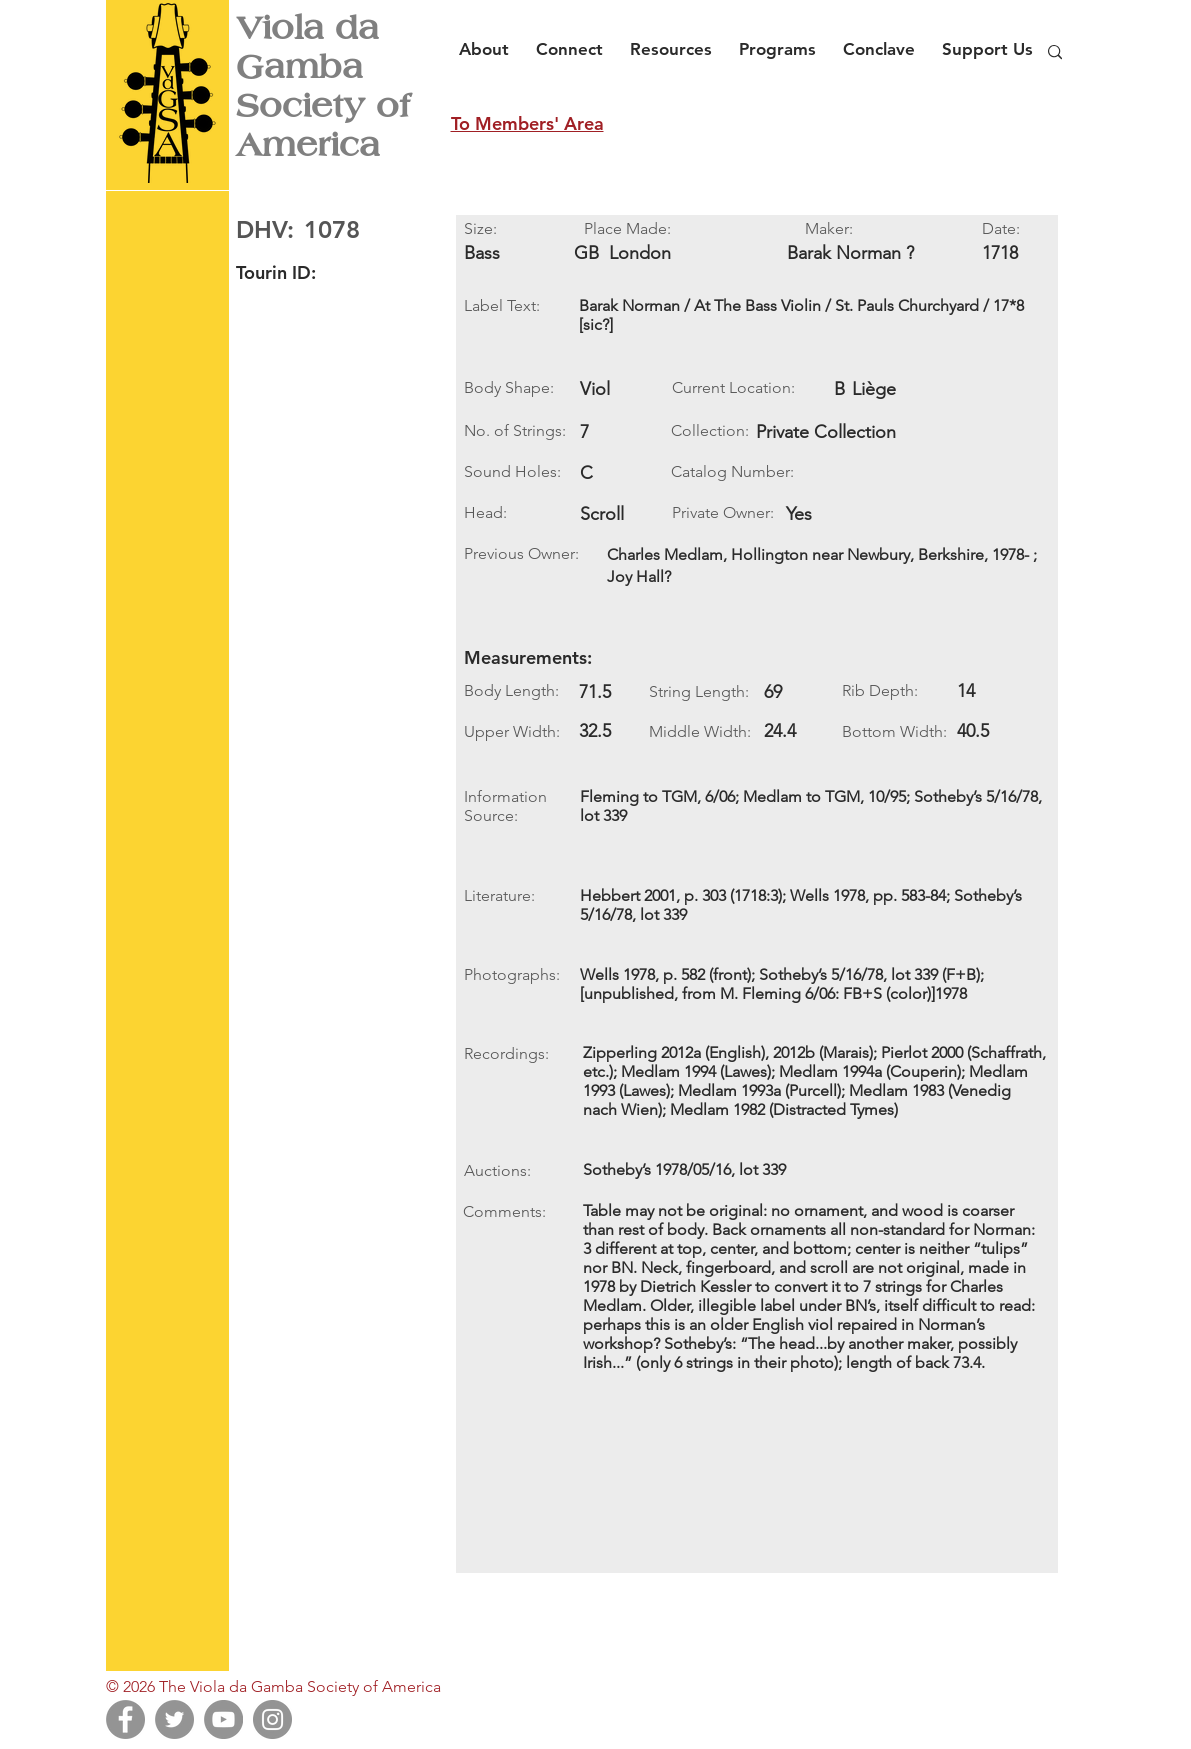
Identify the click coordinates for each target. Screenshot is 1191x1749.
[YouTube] (223, 1719)
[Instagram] (272, 1719)
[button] (489, 40)
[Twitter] (174, 1719)
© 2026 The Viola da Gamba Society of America (273, 1686)
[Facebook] (125, 1719)
